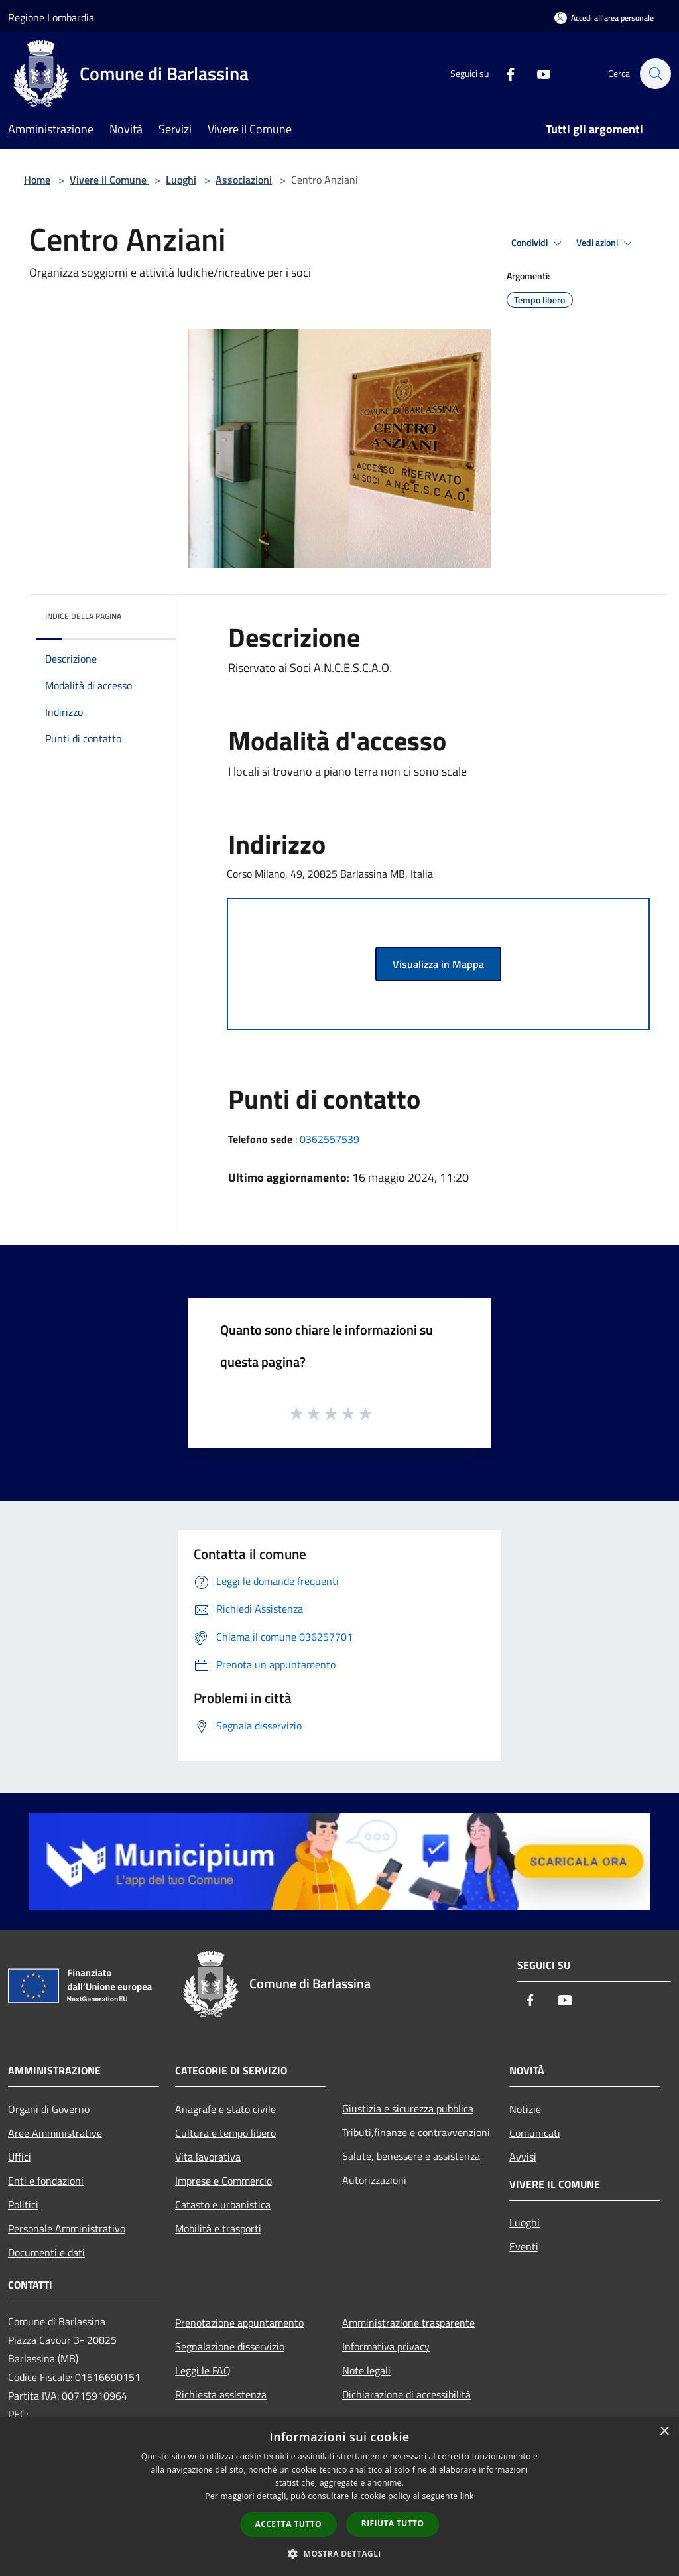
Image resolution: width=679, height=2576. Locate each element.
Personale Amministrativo (66, 2228)
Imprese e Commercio (223, 2181)
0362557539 (329, 1139)
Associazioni (244, 180)
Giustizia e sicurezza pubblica (407, 2108)
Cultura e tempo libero (225, 2133)
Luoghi (181, 180)
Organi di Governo (49, 2109)
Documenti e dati (46, 2252)
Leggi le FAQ (203, 2370)
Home (37, 180)
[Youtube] (537, 73)
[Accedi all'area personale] (604, 17)
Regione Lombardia (51, 17)
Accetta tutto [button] (288, 2524)
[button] (339, 2553)
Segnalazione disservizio (229, 2346)
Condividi (538, 243)
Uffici (19, 2157)
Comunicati (534, 2133)
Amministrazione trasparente (408, 2323)
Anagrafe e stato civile (225, 2109)
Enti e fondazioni (46, 2181)
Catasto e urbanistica (223, 2204)
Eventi (523, 2246)
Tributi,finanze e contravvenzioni (416, 2132)
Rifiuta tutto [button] (392, 2523)
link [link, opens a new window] (467, 2496)
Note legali (366, 2370)
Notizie (525, 2109)
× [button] (664, 2432)
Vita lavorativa (208, 2157)
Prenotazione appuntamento (239, 2323)
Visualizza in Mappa (438, 964)
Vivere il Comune (109, 180)
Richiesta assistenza (221, 2394)
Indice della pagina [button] (83, 616)
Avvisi (522, 2157)
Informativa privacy (386, 2346)
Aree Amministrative (55, 2133)
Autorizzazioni (374, 2180)
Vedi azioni (606, 243)
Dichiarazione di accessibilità (406, 2394)
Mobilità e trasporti (218, 2228)
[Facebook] (504, 73)
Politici (23, 2204)
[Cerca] (655, 74)
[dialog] (339, 2496)
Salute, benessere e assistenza (411, 2156)
